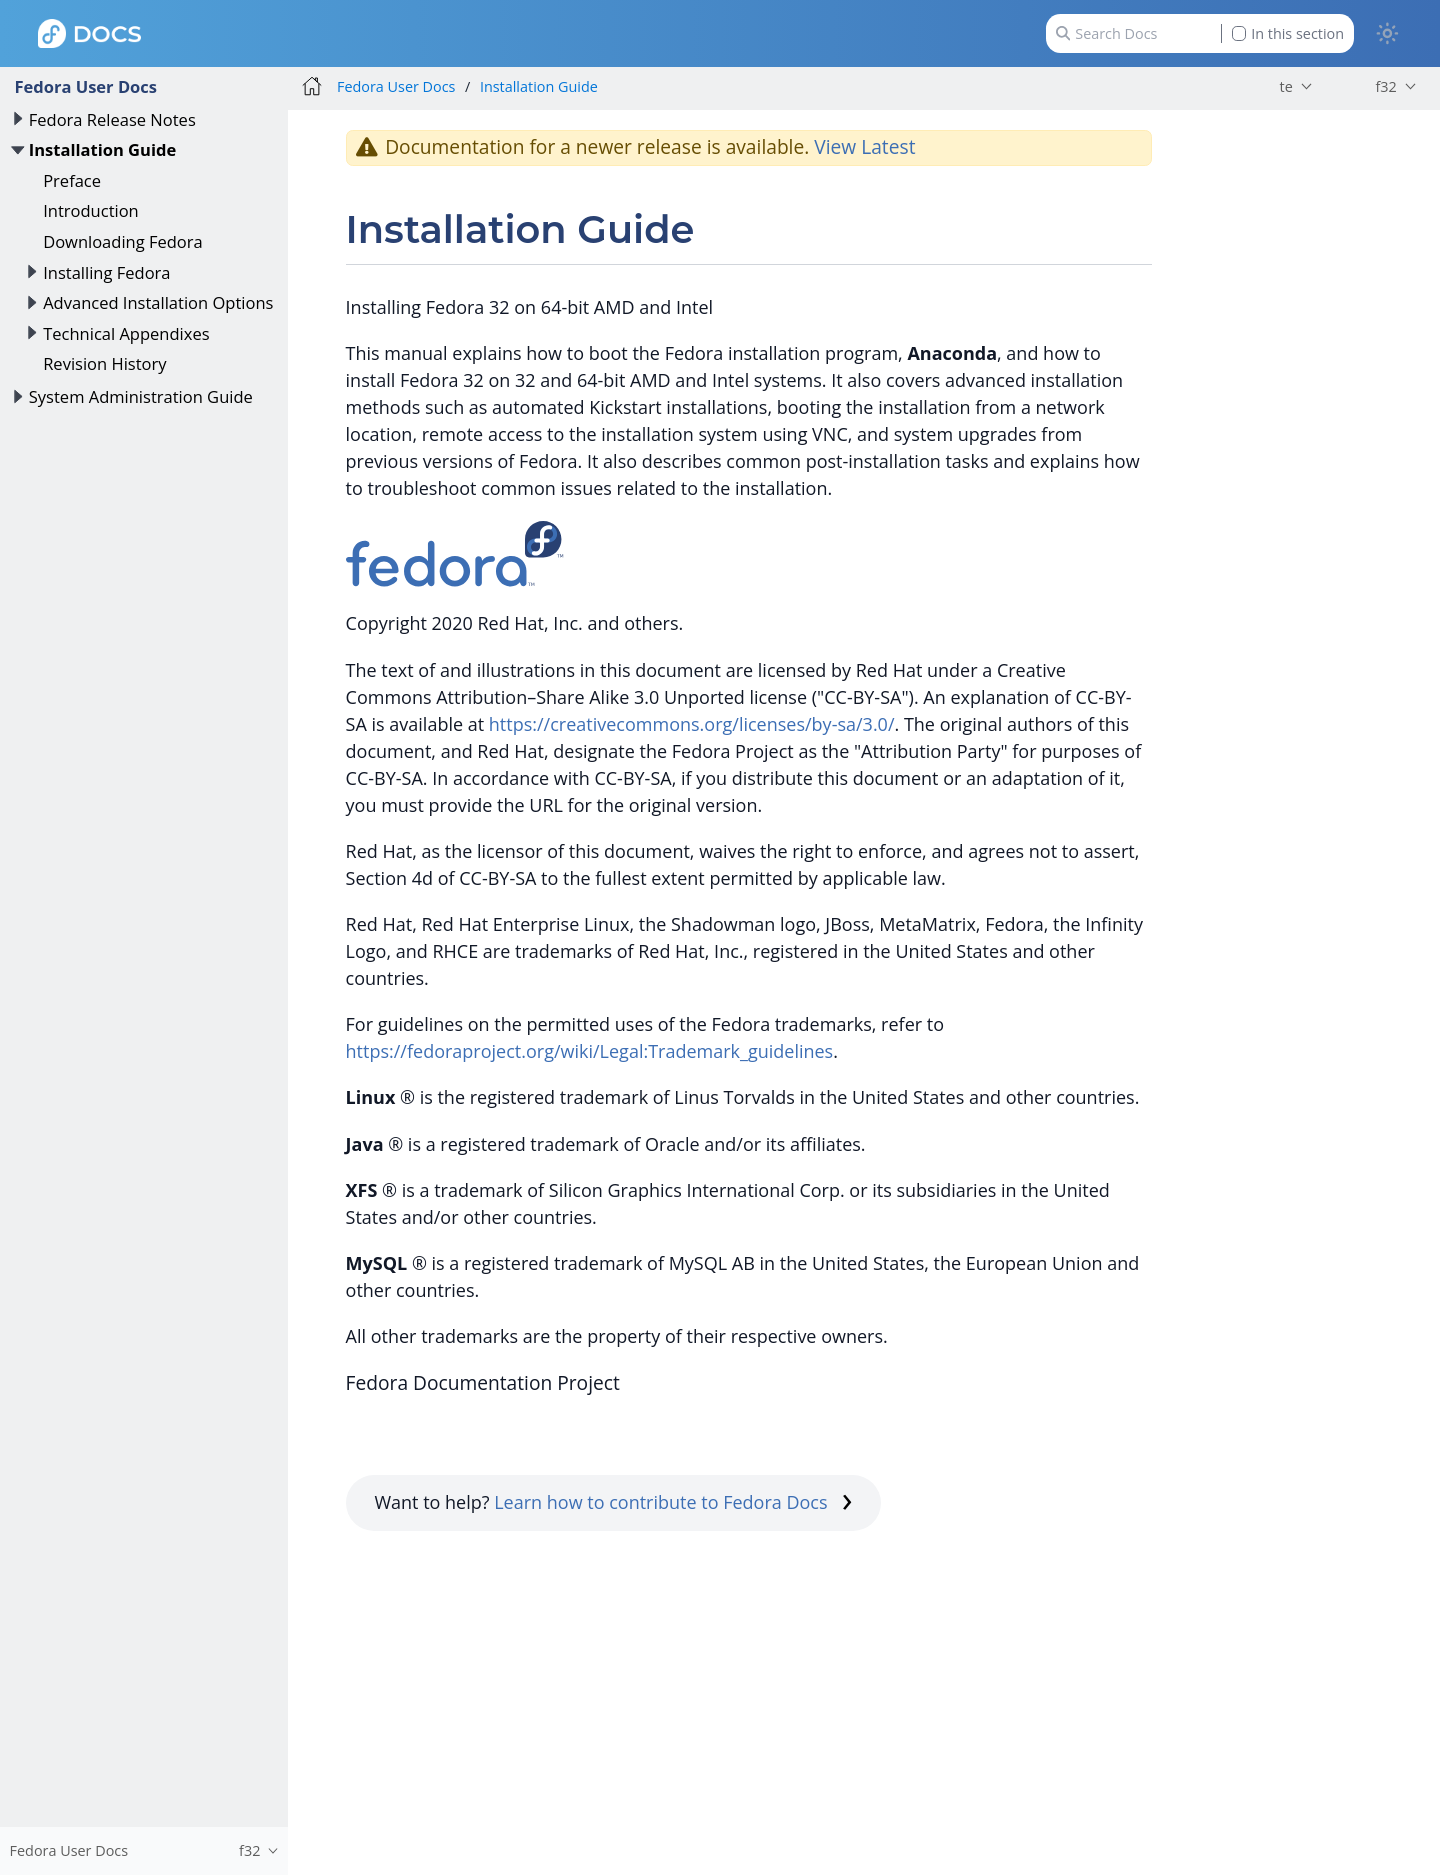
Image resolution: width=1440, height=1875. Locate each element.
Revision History (104, 363)
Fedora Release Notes (112, 119)
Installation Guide (102, 149)
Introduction (91, 210)
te (1286, 86)
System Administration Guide (141, 396)
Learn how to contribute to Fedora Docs (673, 1502)
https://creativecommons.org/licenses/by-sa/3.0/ (692, 724)
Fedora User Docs (85, 86)
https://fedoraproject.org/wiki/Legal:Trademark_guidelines (590, 1051)
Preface (72, 180)
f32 (1385, 86)
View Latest (864, 146)
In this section (1288, 33)
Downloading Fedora (123, 241)
